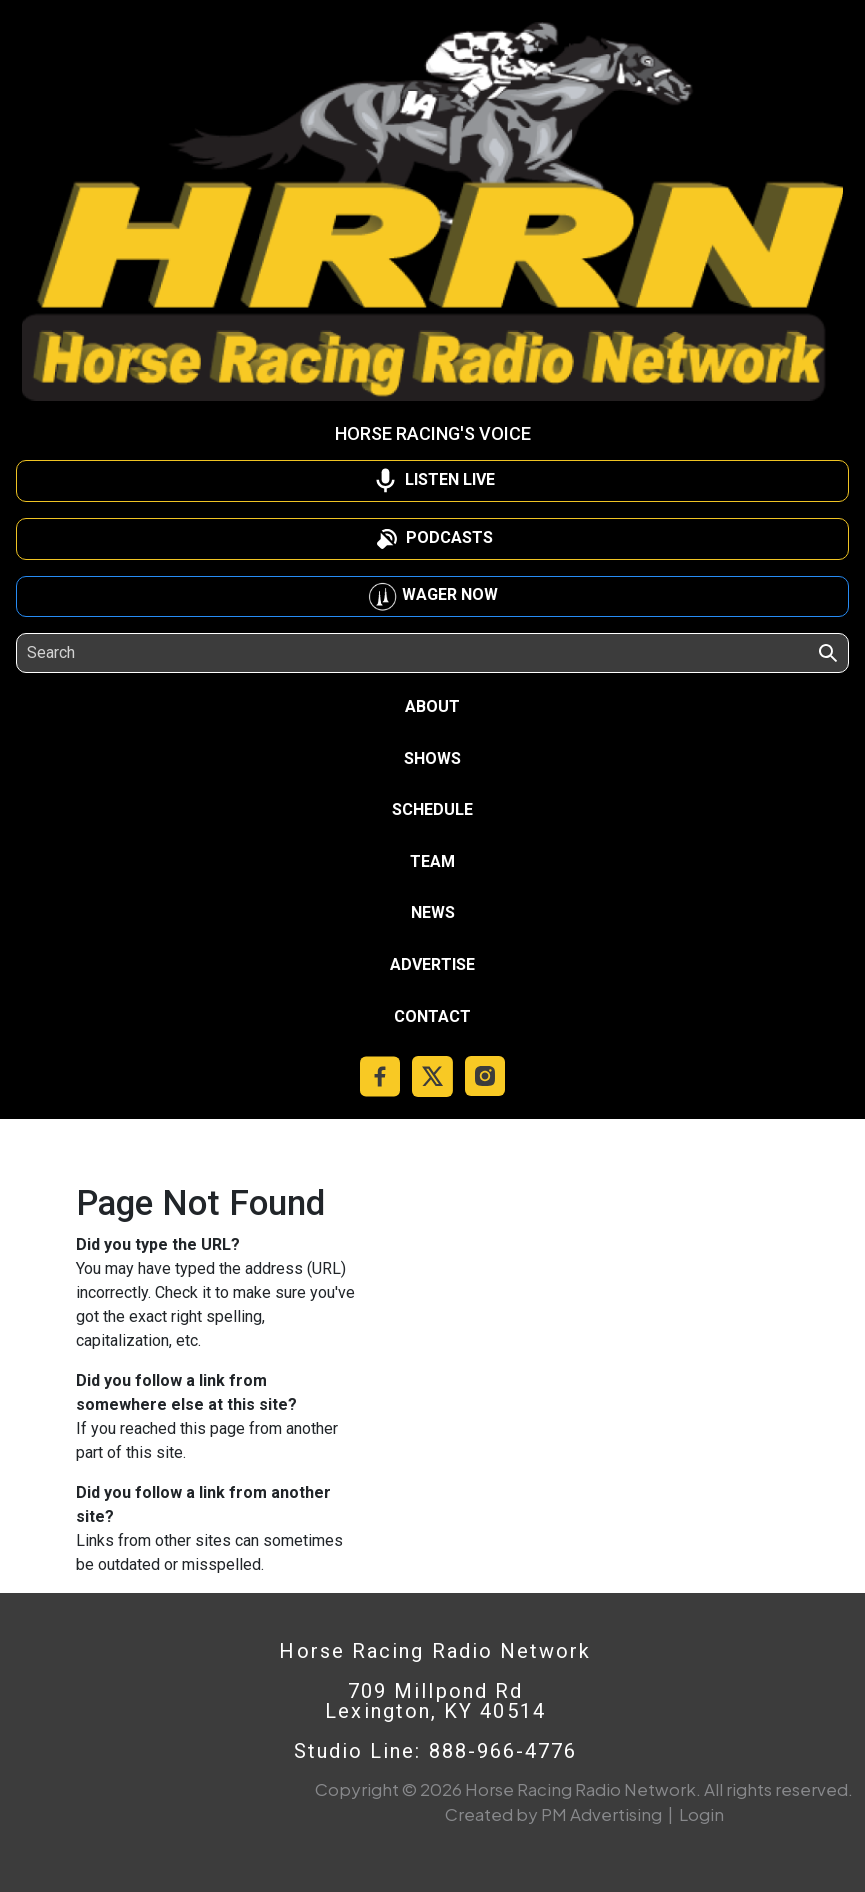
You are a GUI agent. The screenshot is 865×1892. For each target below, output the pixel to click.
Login (701, 1814)
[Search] (118, 653)
